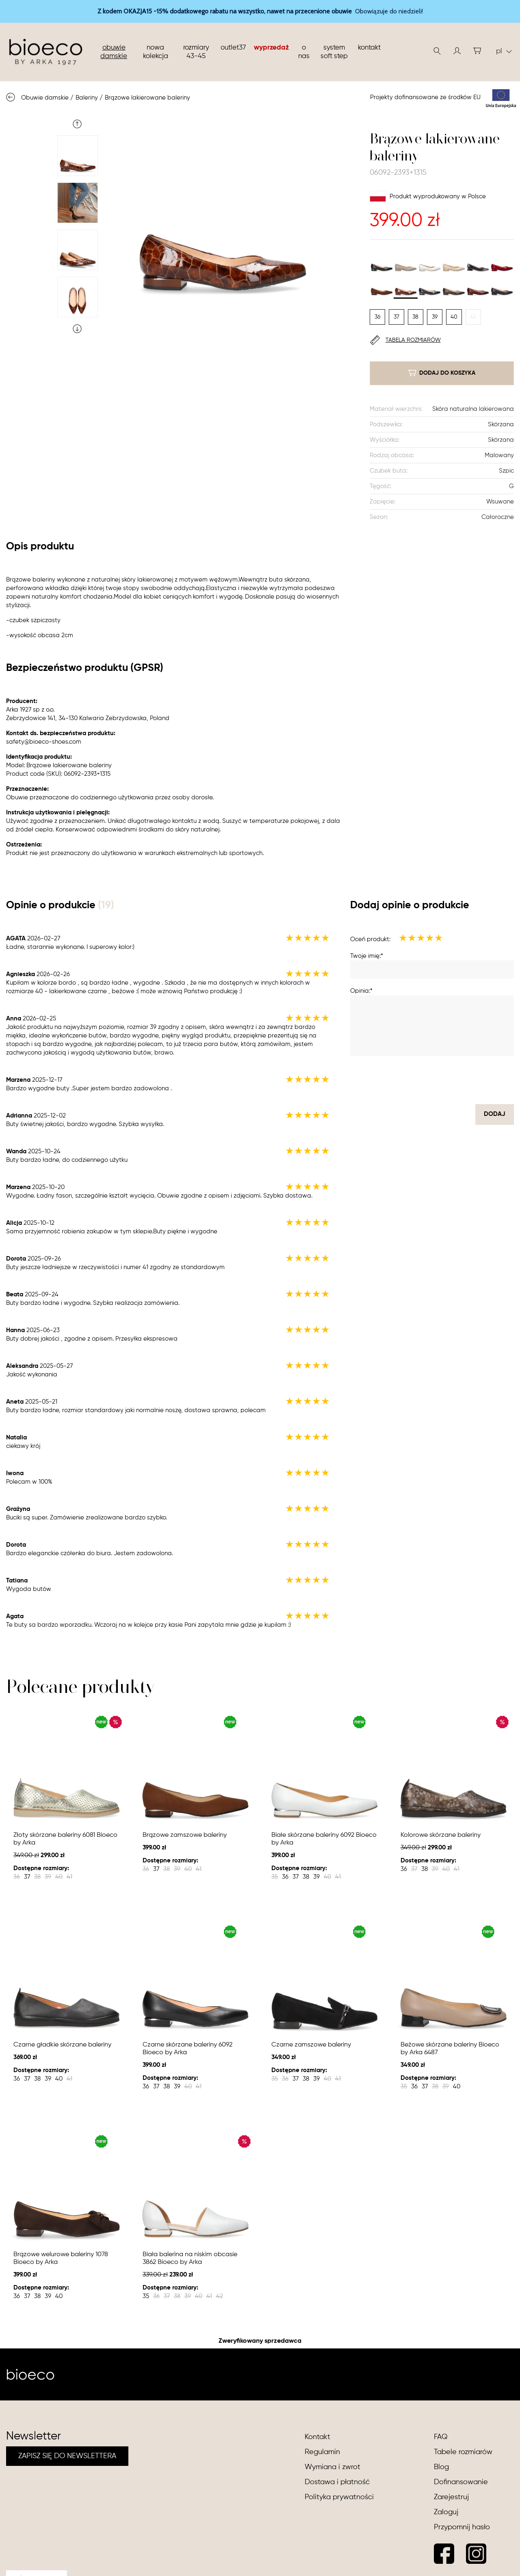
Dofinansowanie (461, 2482)
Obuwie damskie (113, 52)
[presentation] (452, 1080)
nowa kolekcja (155, 52)
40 (454, 317)
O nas (304, 52)
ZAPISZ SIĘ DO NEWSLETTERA (67, 2456)
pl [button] (504, 51)
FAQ (441, 2437)
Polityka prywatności (339, 2497)
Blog (441, 2467)
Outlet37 (233, 47)
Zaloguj (446, 2512)
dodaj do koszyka (441, 373)
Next (77, 328)
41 (473, 317)
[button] (457, 51)
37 (396, 317)
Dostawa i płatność (337, 2482)
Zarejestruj (451, 2497)
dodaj (494, 1114)
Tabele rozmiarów (463, 2452)
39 (435, 317)
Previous (77, 123)
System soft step (334, 52)
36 (377, 317)
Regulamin (322, 2452)
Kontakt (369, 47)
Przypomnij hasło (462, 2527)
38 (415, 317)
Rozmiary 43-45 (196, 52)
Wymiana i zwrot (332, 2467)
